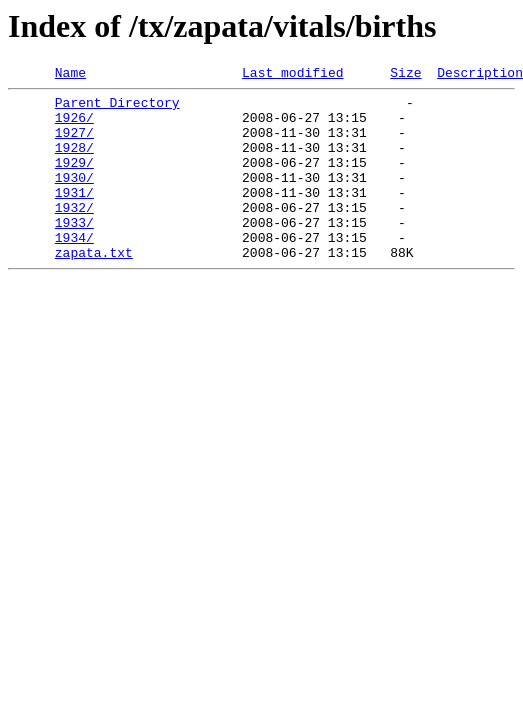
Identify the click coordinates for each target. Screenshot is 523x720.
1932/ (74, 234)
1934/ (74, 270)
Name (70, 75)
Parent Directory (117, 108)
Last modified (292, 75)
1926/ (74, 126)
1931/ (74, 216)
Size (405, 75)
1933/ (74, 252)
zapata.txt (94, 288)
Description (480, 75)
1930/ (74, 198)
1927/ (74, 144)
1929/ (74, 180)
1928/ (74, 162)
